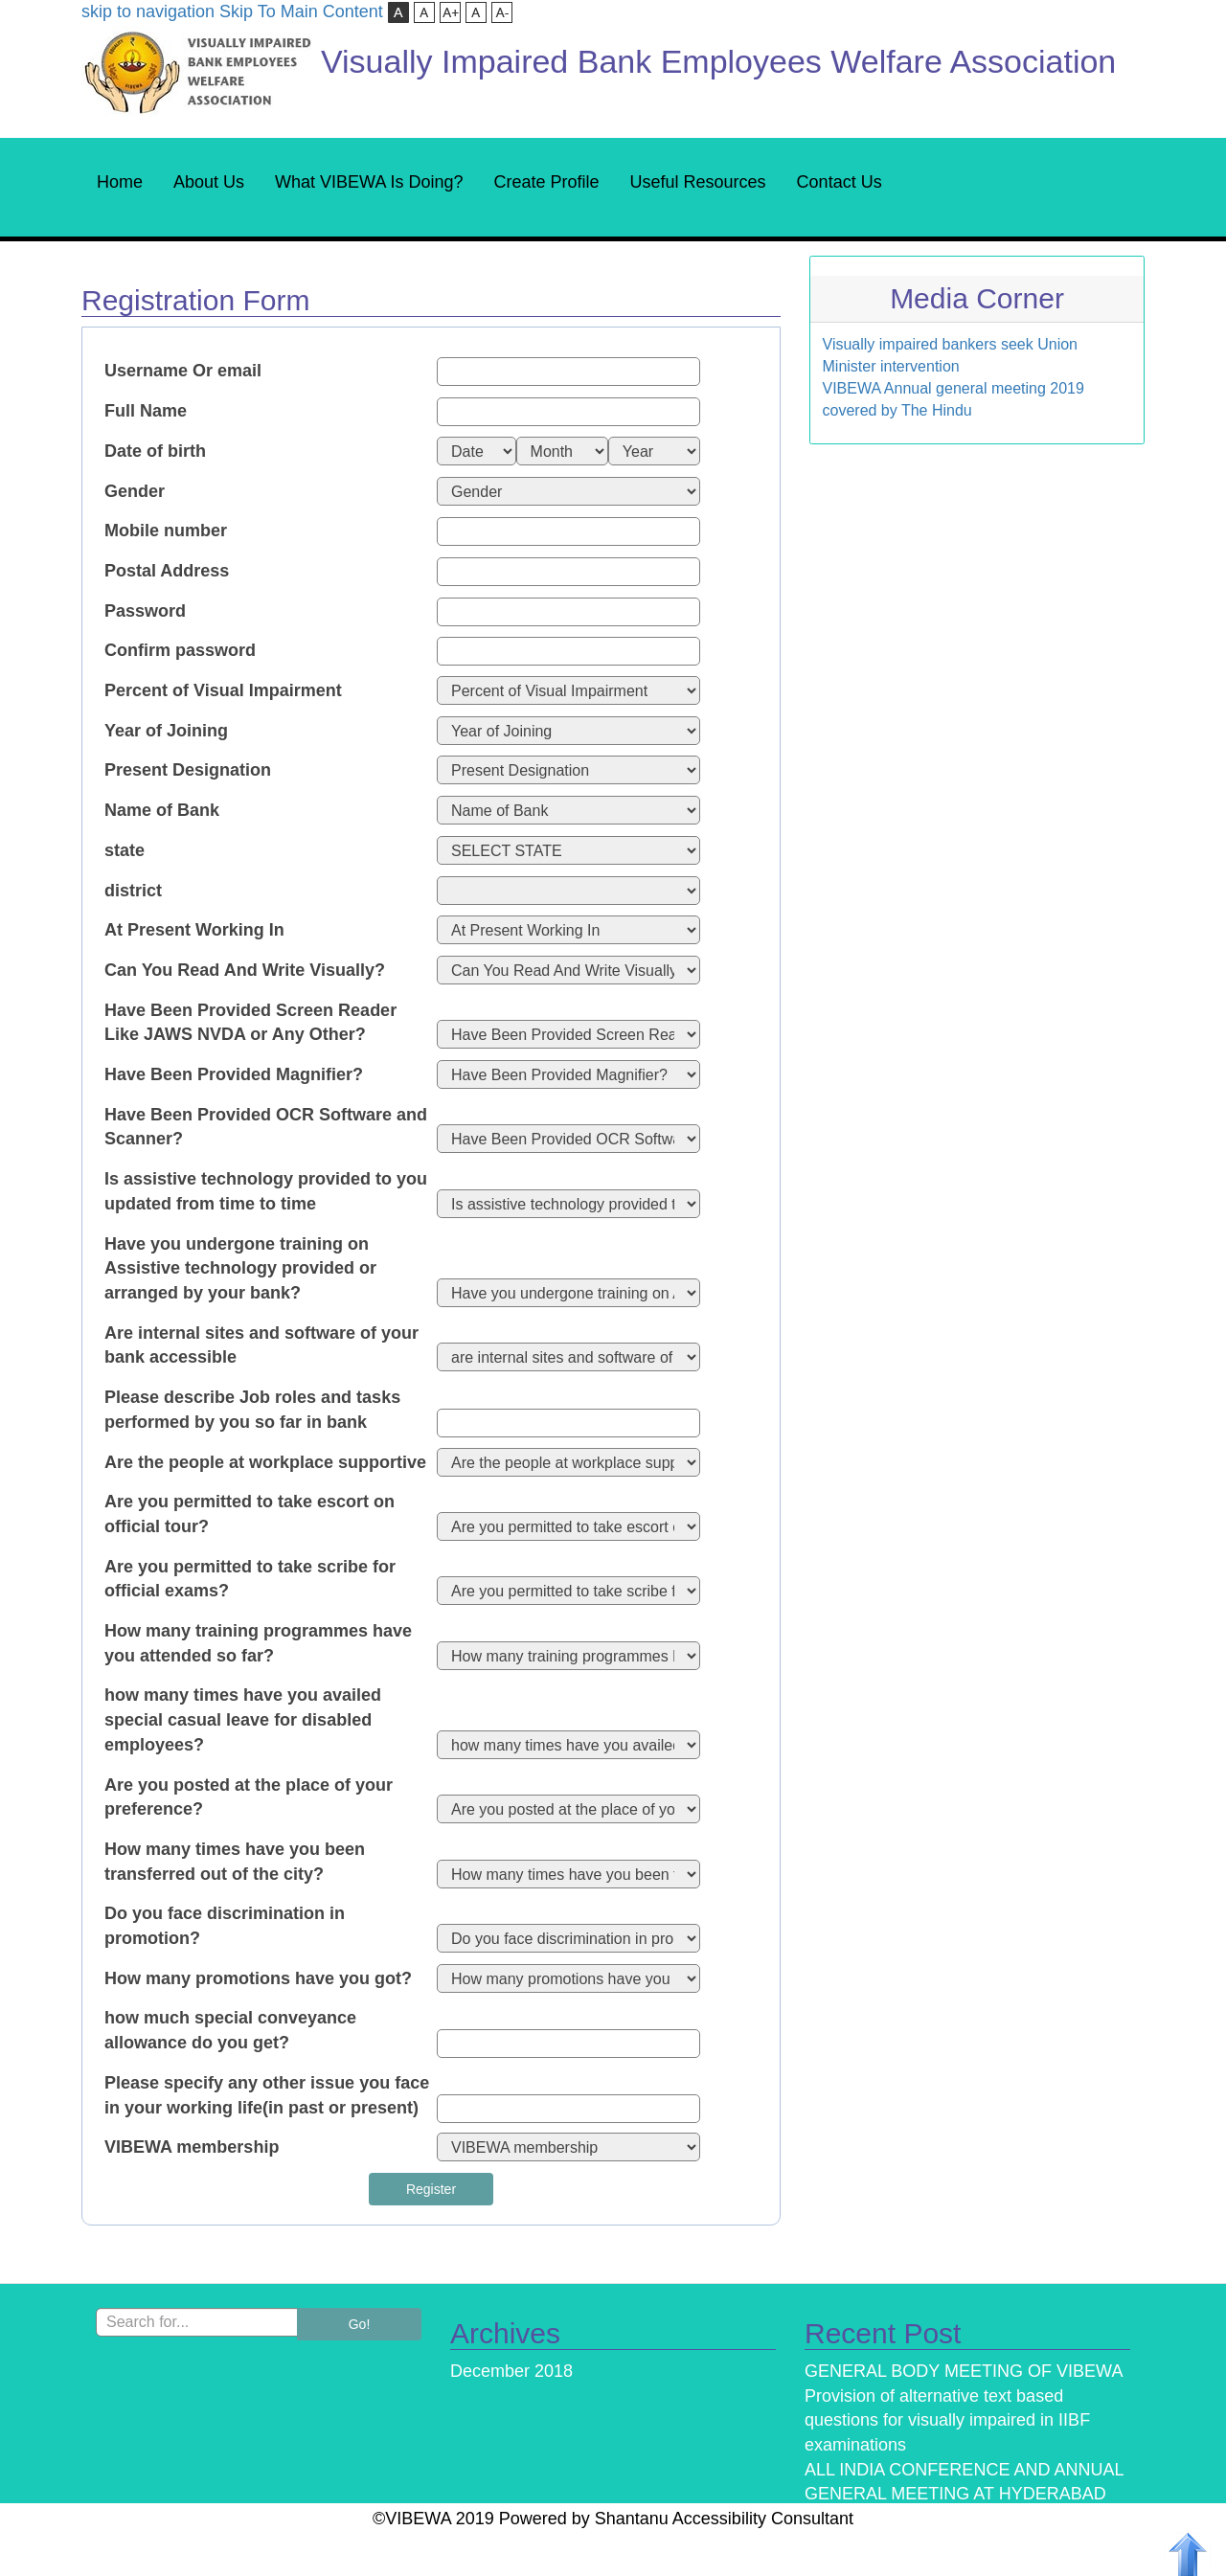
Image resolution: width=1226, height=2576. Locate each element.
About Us (208, 182)
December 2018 (511, 2371)
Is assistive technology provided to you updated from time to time (265, 1191)
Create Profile (546, 182)
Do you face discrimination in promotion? (224, 1926)
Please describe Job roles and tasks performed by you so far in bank (252, 1410)
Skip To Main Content (301, 11)
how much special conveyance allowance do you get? (230, 2030)
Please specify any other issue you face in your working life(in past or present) (266, 2095)
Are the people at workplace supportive (265, 1462)
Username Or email (182, 370)
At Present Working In (194, 929)
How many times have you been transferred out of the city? (234, 1862)
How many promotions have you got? (258, 1978)
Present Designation (187, 770)
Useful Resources (698, 182)
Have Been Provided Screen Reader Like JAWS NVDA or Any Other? (250, 1023)
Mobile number (165, 530)
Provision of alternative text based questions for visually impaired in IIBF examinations (947, 2420)
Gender (134, 491)
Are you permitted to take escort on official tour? (249, 1514)
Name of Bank (161, 810)
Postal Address (166, 570)
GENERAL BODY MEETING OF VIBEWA (964, 2371)
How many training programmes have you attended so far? (258, 1643)
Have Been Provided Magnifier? (233, 1074)
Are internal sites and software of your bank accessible (261, 1345)
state (124, 850)
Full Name (145, 410)
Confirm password (180, 650)
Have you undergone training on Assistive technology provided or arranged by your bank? (240, 1268)
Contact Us (839, 182)
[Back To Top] (1188, 2553)
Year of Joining (166, 730)
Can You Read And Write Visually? (244, 970)
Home (120, 182)
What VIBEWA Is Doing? (369, 182)
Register (431, 2189)
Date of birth (155, 451)
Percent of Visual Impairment (223, 690)
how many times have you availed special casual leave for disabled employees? (242, 1719)
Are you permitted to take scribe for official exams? (250, 1579)
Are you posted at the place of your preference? (248, 1797)
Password (145, 611)
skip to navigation (148, 11)
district (133, 890)
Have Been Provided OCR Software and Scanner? (265, 1127)
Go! (360, 2324)
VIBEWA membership (191, 2147)
